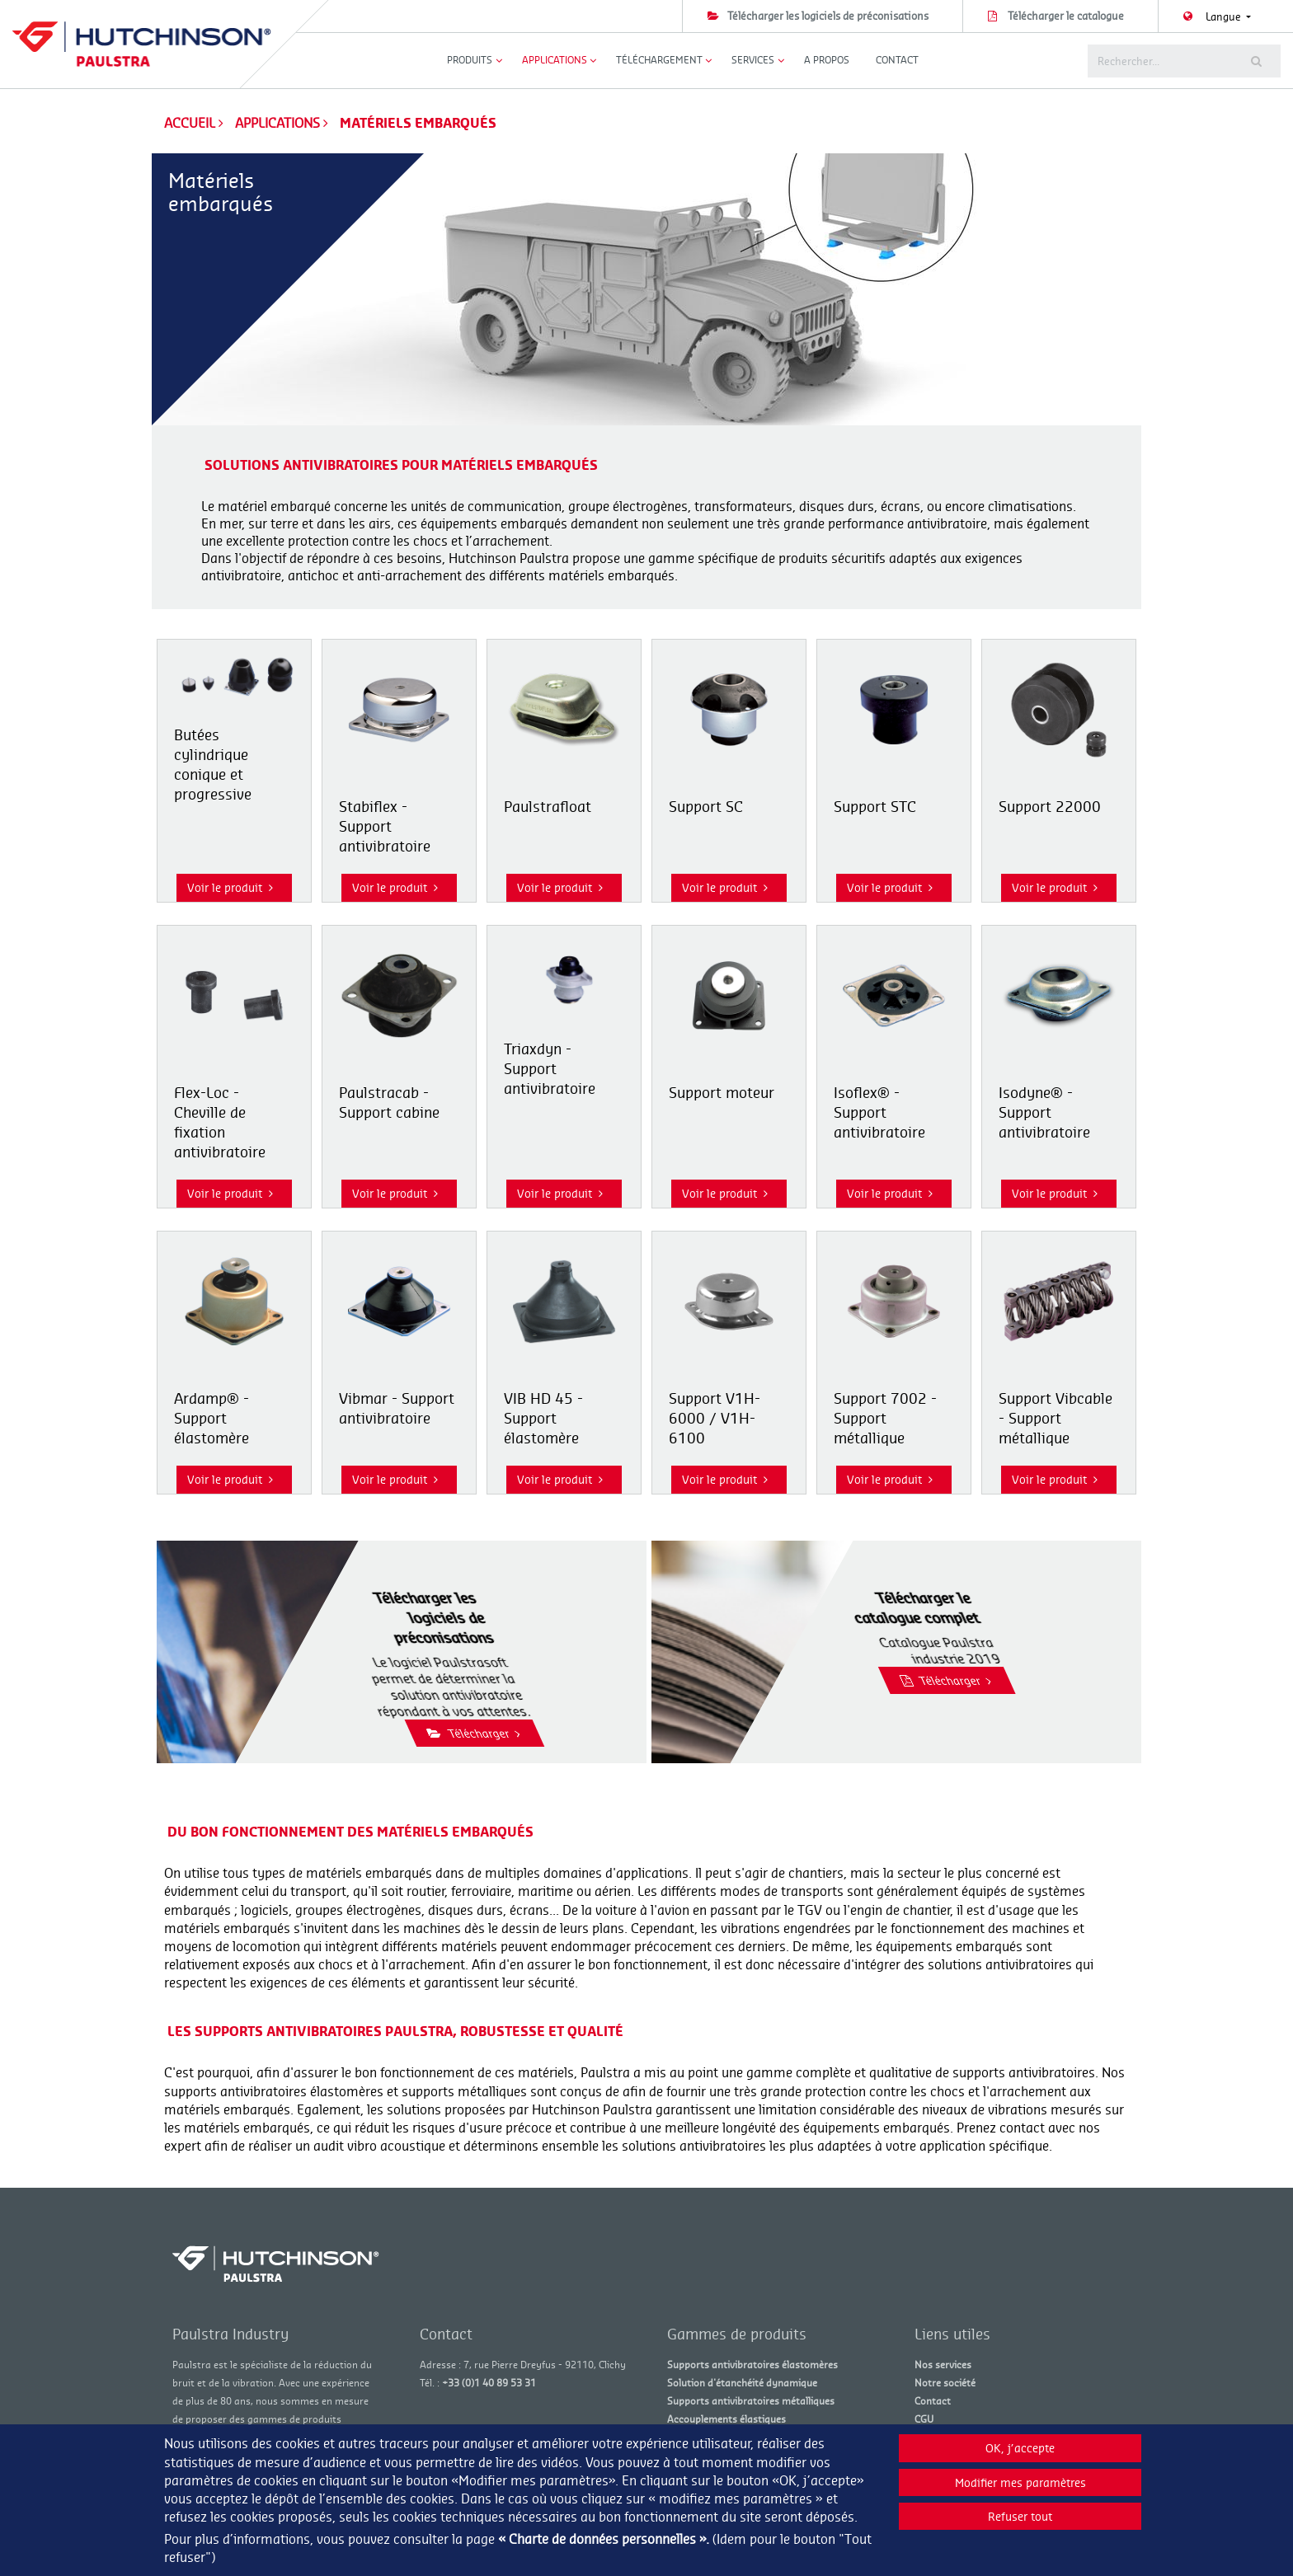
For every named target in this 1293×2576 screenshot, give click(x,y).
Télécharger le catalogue (1066, 15)
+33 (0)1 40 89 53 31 (489, 2383)
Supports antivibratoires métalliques (751, 2401)
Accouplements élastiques (726, 2419)
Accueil (189, 123)
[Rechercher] (1158, 61)
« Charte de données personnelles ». (603, 2539)
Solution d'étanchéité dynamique (742, 2383)
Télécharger (575, 1733)
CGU (924, 2419)
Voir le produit (230, 887)
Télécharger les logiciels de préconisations (828, 15)
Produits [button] (469, 60)
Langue (1225, 16)
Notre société (945, 2383)
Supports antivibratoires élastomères (752, 2364)
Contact (897, 60)
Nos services (943, 2364)
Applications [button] (554, 60)
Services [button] (752, 60)
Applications (279, 123)
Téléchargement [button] (659, 60)
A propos (826, 60)
